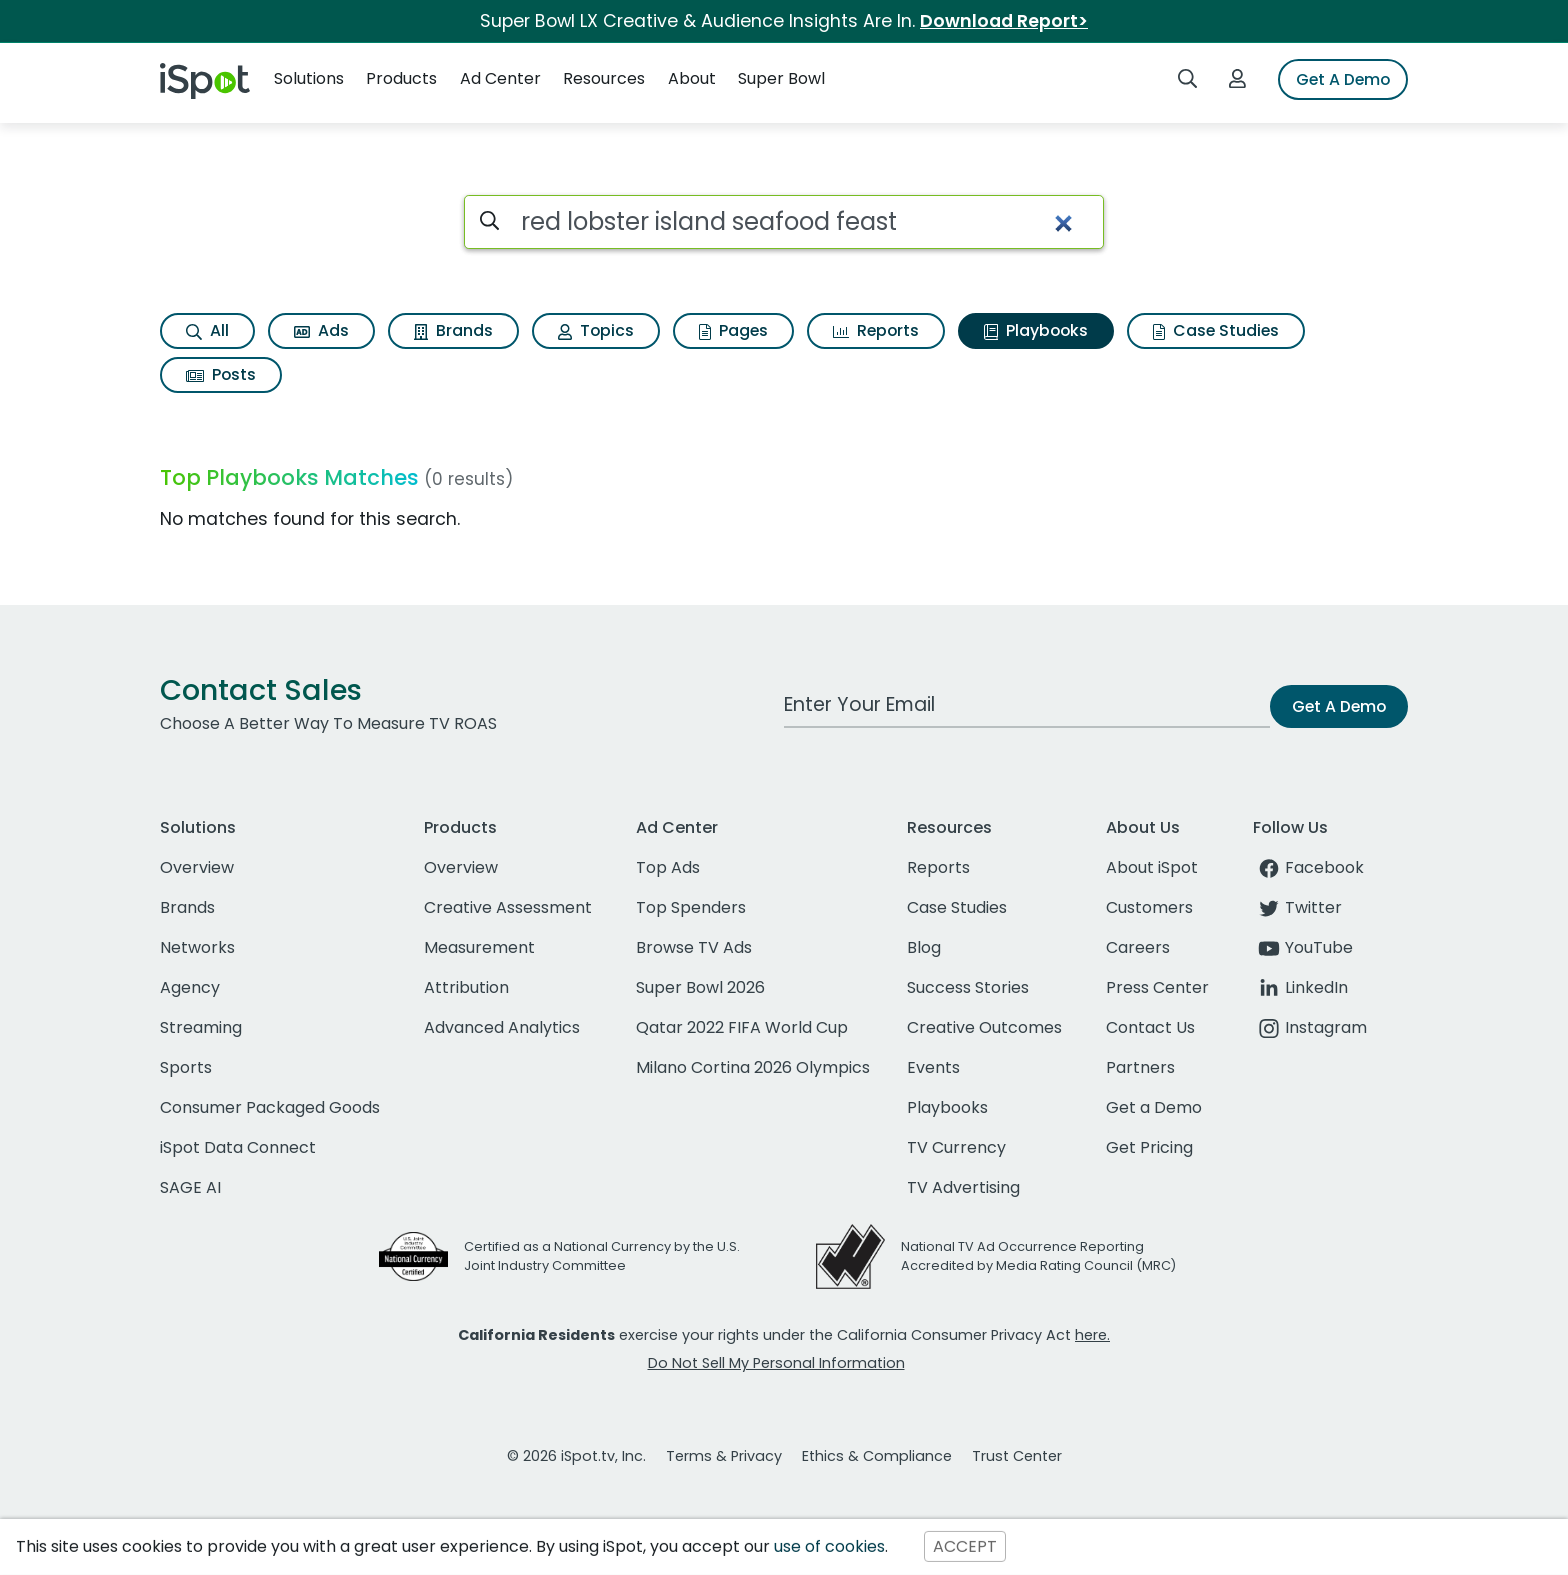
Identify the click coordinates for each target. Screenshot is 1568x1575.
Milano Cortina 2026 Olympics (753, 1067)
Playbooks (1036, 330)
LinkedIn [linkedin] (1300, 987)
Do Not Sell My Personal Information (776, 1363)
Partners (1140, 1067)
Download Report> (1004, 21)
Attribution (466, 987)
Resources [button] (604, 78)
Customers (1149, 907)
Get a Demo (1154, 1107)
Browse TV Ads (694, 947)
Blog (924, 947)
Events (933, 1067)
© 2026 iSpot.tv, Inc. (576, 1456)
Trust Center (1017, 1456)
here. (1092, 1335)
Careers (1138, 947)
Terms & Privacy (724, 1456)
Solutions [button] (309, 78)
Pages (733, 330)
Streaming (201, 1027)
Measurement (479, 947)
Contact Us (1150, 1027)
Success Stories (968, 987)
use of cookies (829, 1546)
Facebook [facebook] (1308, 867)
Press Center (1157, 987)
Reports (876, 330)
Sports (186, 1067)
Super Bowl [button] (781, 78)
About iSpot (1152, 867)
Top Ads (668, 867)
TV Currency (956, 1147)
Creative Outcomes (984, 1027)
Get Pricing (1149, 1147)
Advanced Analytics (502, 1027)
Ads (321, 330)
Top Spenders (691, 907)
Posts (221, 374)
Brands (453, 330)
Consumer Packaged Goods (270, 1107)
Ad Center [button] (500, 78)
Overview (197, 867)
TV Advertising (963, 1187)
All (207, 330)
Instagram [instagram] (1310, 1027)
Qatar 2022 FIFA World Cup (742, 1027)
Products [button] (401, 78)
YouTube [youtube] (1303, 947)
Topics (596, 330)
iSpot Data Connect (238, 1147)
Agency (190, 987)
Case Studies (1216, 330)
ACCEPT (965, 1546)
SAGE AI (190, 1187)
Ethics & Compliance (877, 1456)
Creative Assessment (508, 907)
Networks (197, 947)
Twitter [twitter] (1297, 907)
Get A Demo (1343, 79)
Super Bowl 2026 (700, 987)
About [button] (692, 78)
